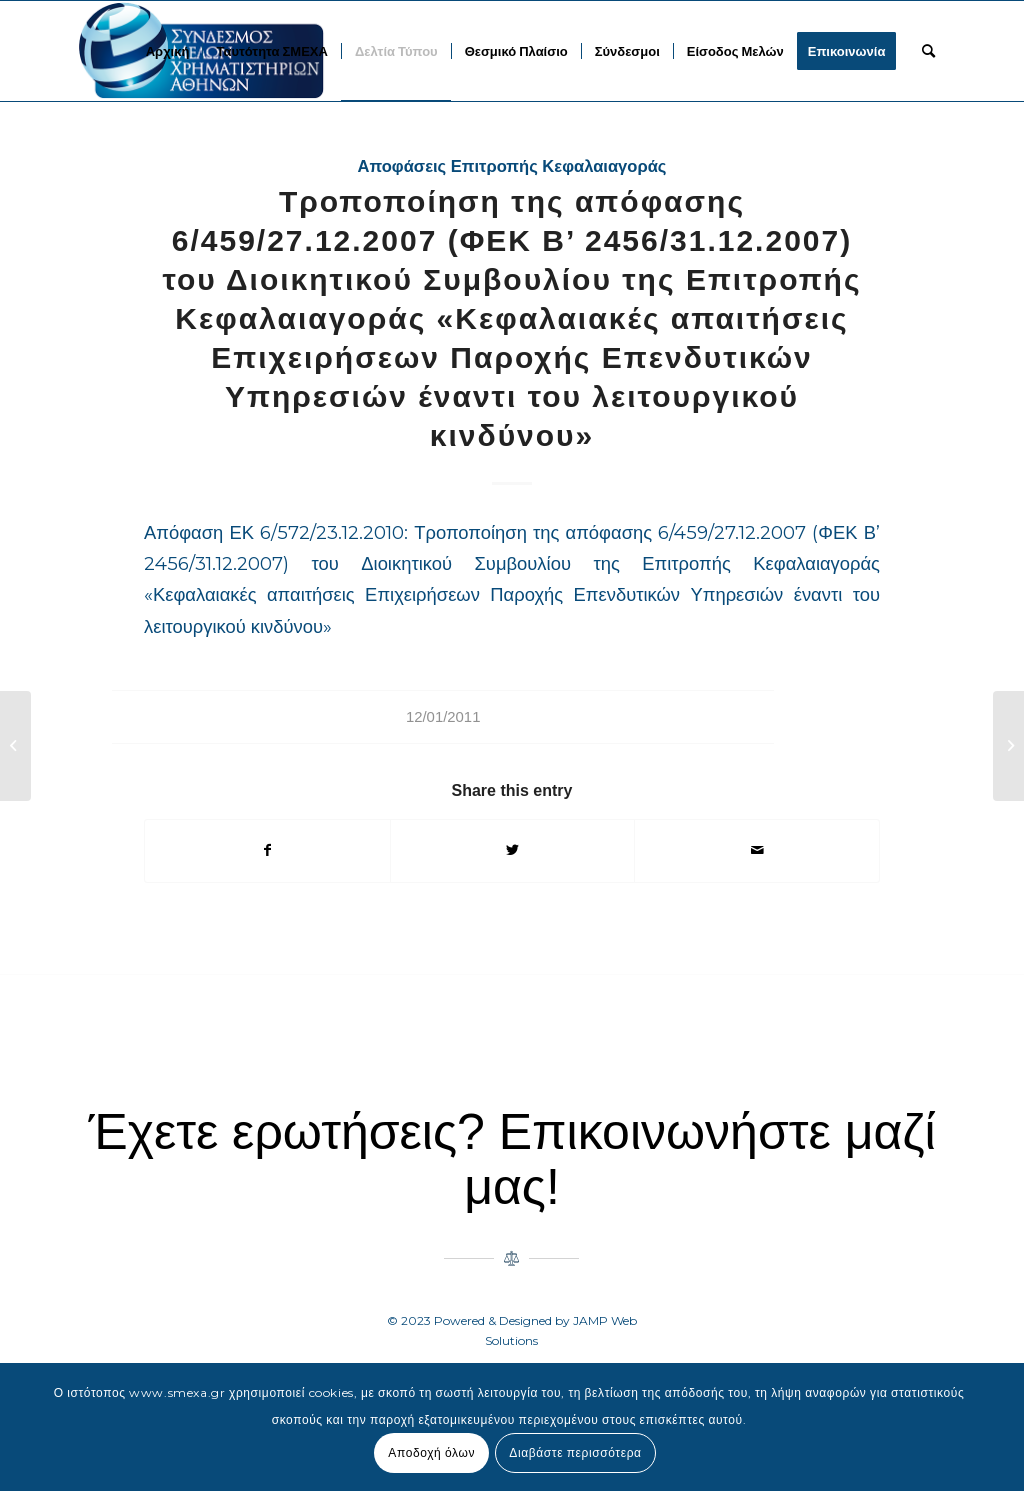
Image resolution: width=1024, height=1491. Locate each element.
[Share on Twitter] (513, 850)
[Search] (928, 51)
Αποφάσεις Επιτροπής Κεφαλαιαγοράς (512, 166)
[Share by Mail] (757, 850)
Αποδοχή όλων (431, 1452)
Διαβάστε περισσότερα (575, 1452)
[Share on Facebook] (267, 850)
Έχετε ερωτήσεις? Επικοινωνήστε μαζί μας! (511, 1159)
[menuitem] (168, 51)
